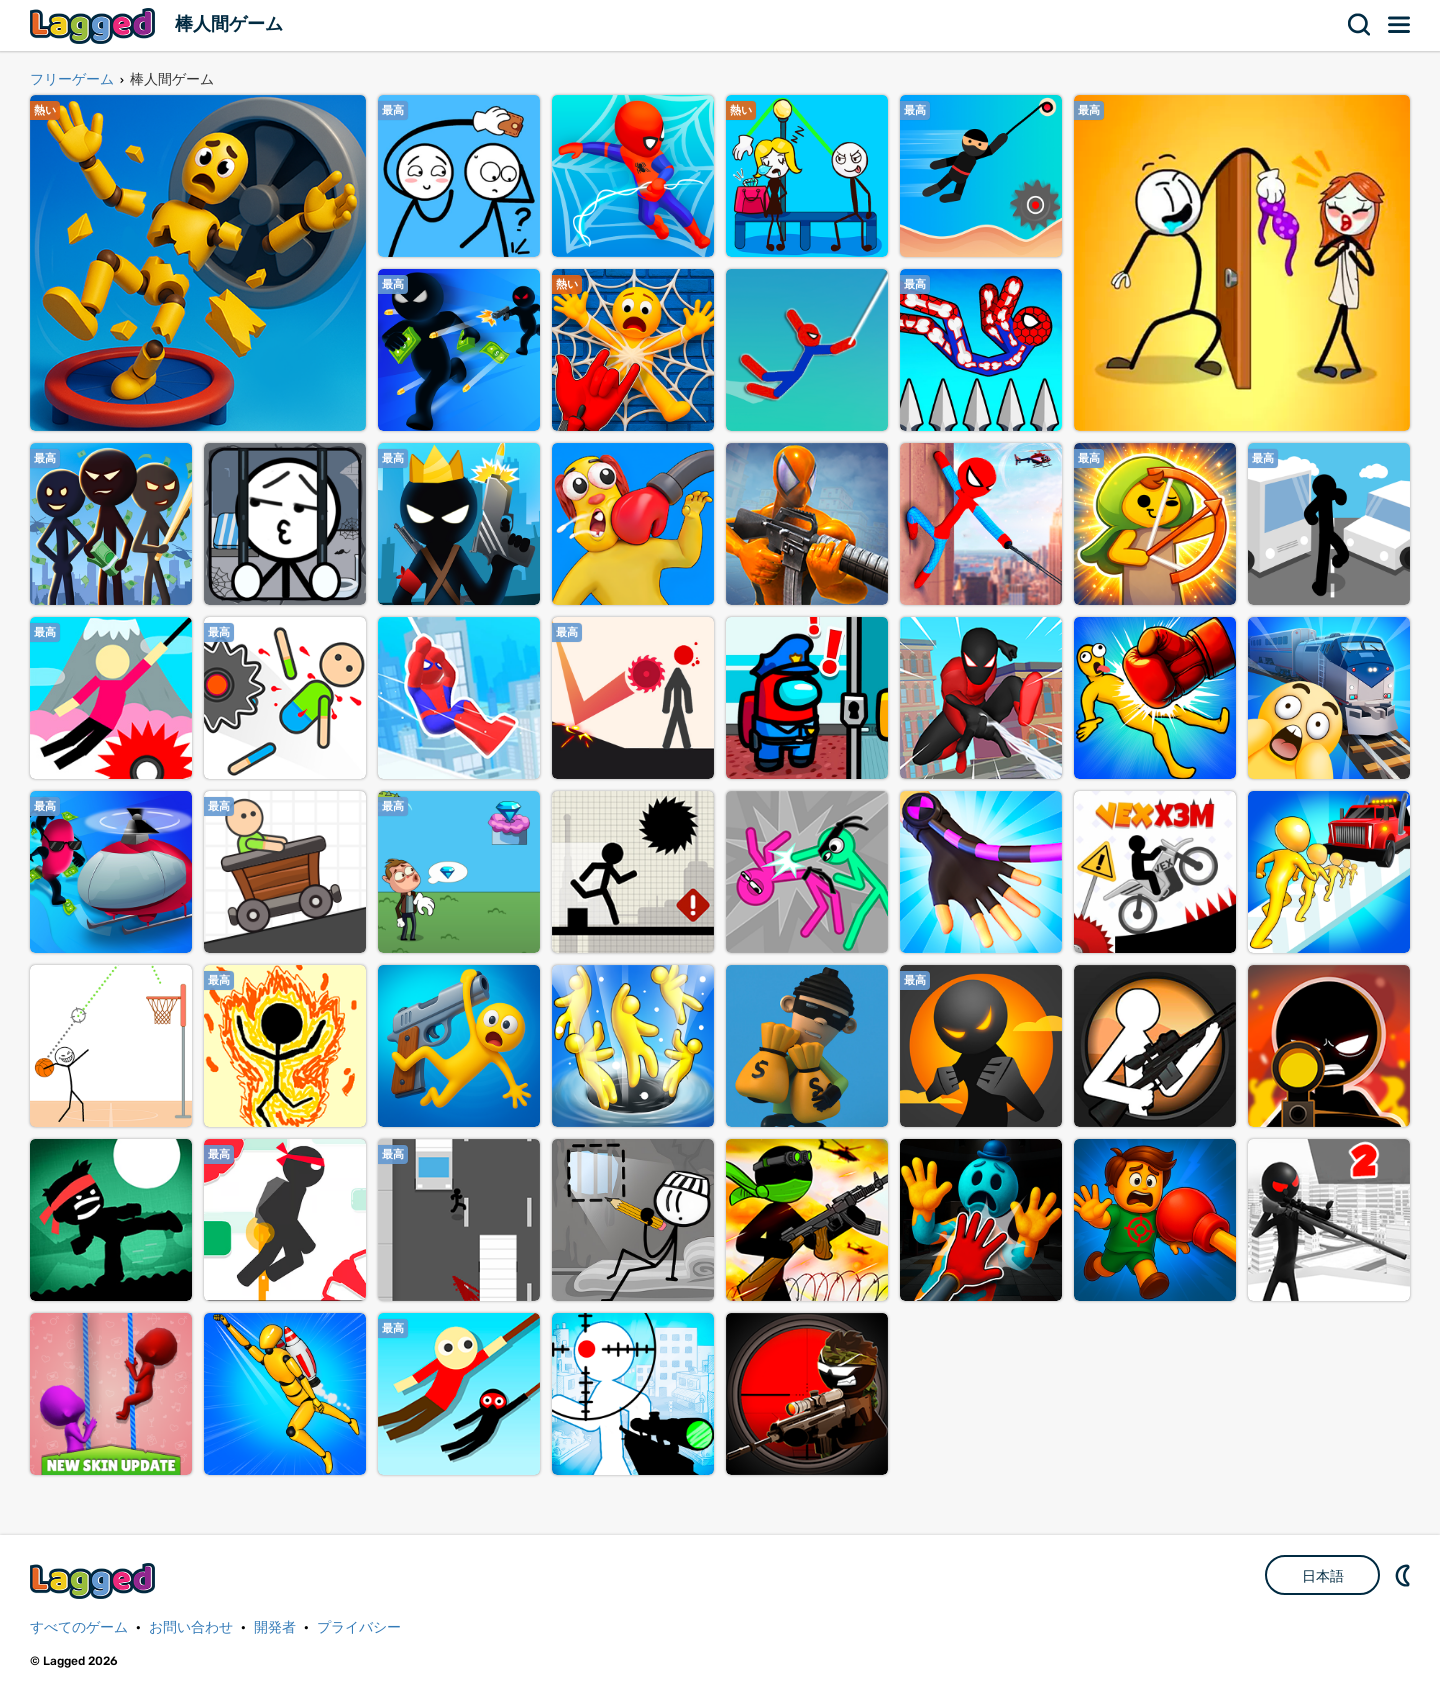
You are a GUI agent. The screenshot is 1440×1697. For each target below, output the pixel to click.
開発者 (275, 1627)
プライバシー (359, 1627)
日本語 (1323, 1576)
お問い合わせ (191, 1627)
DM (1405, 1575)
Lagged (95, 25)
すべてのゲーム (79, 1627)
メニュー (1400, 25)
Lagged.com (95, 1580)
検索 (1360, 25)
